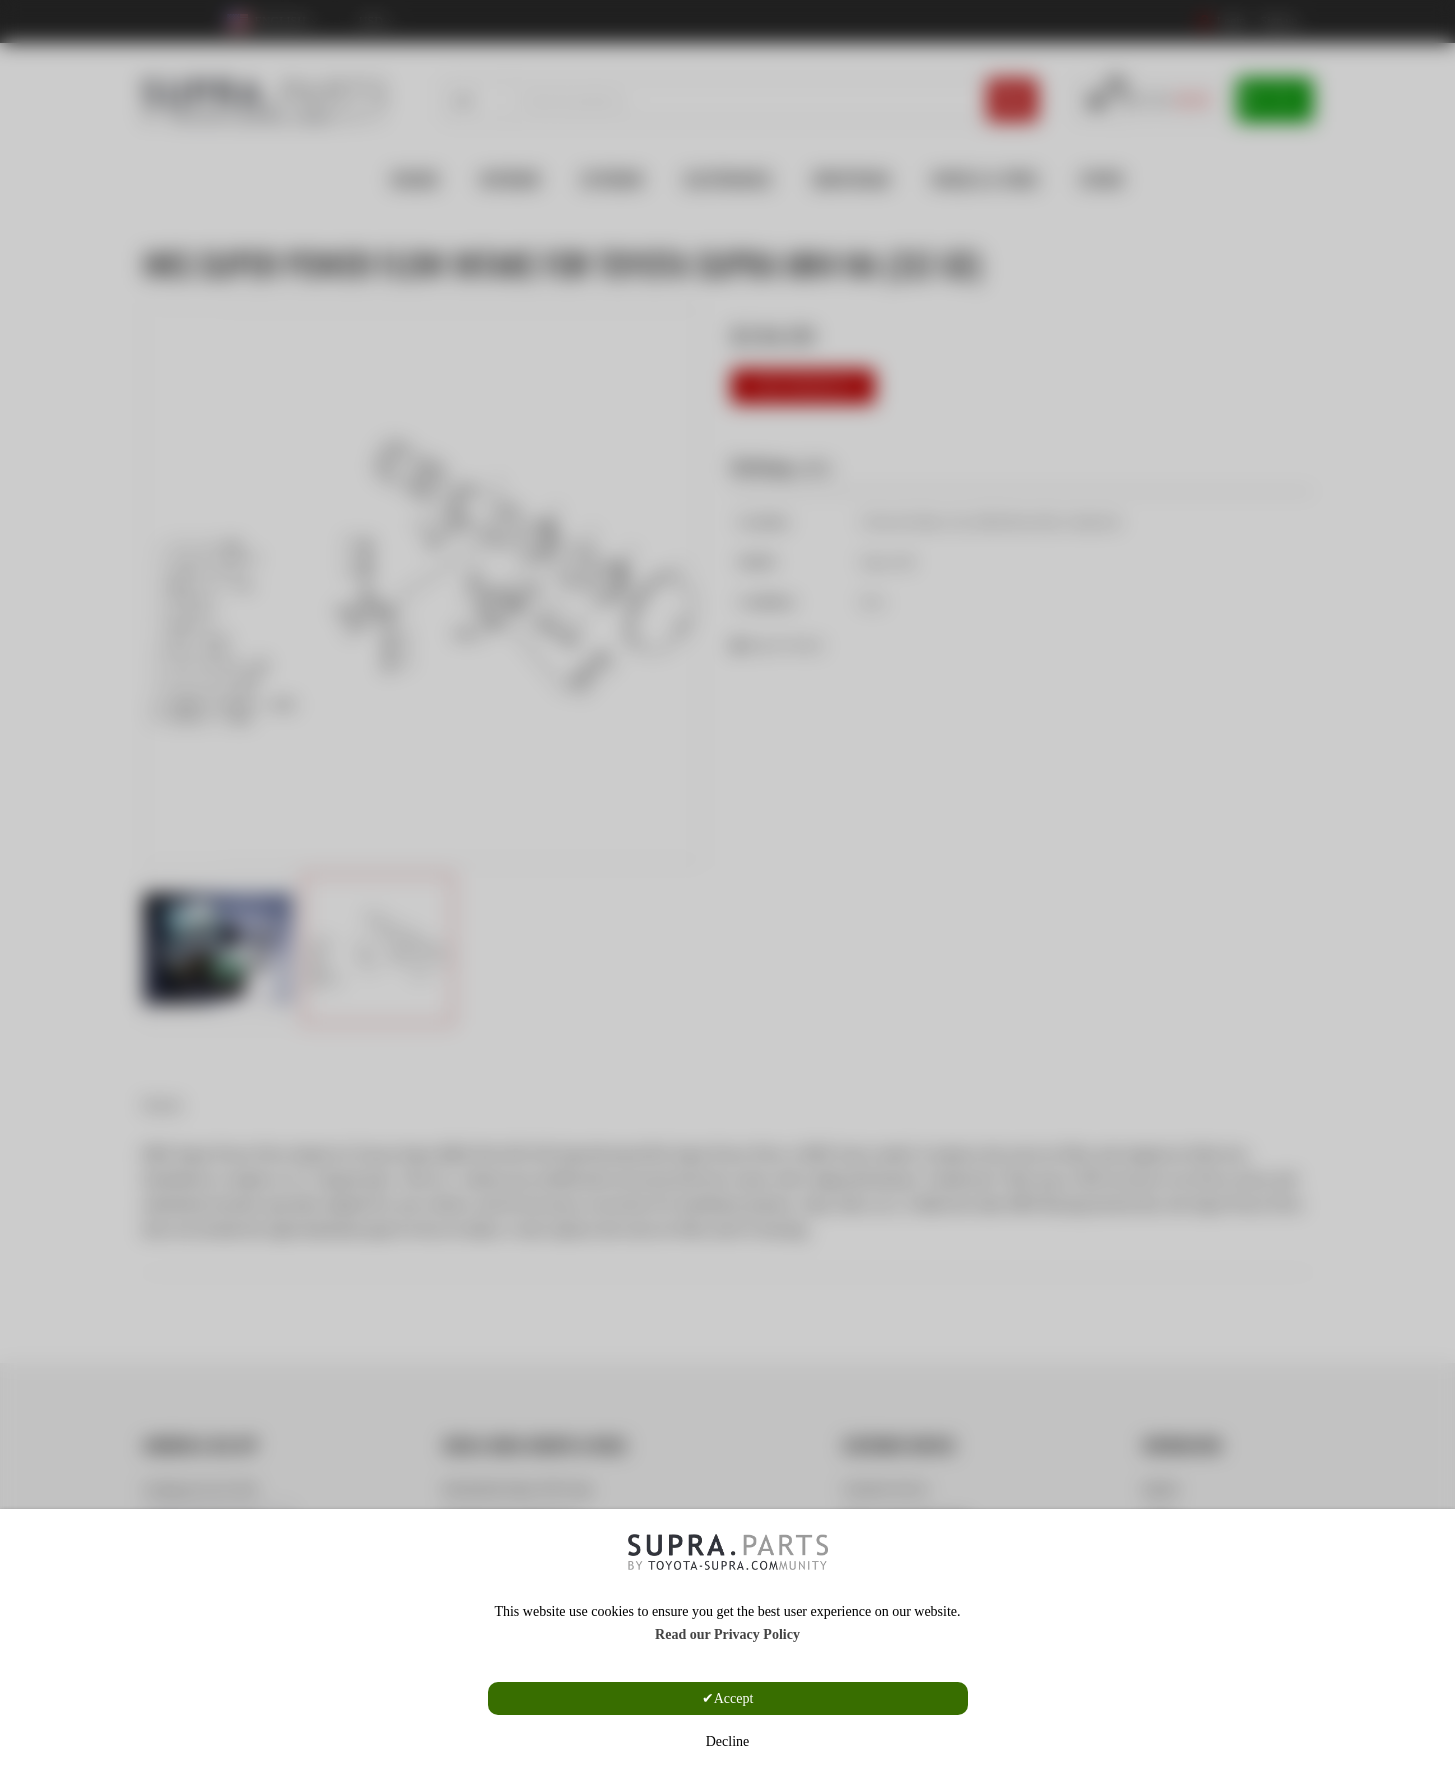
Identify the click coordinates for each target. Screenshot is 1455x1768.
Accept (734, 1698)
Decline (728, 1741)
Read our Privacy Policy (727, 1634)
